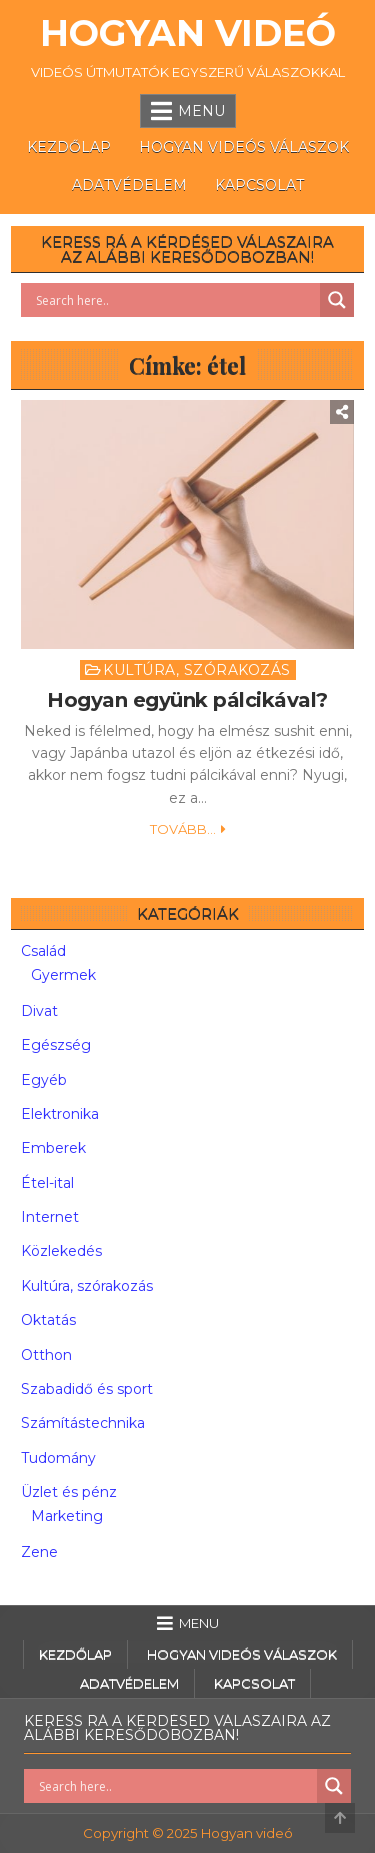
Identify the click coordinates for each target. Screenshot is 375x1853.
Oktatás (48, 1320)
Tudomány (58, 1458)
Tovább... (183, 829)
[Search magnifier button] (337, 300)
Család (43, 951)
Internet (50, 1217)
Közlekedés (61, 1251)
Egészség (56, 1045)
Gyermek (63, 975)
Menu (201, 111)
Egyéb (44, 1080)
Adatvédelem (129, 185)
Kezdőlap (69, 147)
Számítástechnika (83, 1423)
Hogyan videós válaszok (244, 147)
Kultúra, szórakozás (197, 670)
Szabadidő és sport (87, 1389)
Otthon (46, 1355)
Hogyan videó (188, 33)
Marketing (67, 1516)
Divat (39, 1011)
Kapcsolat (259, 185)
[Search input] (175, 300)
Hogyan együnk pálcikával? (187, 700)
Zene (39, 1552)
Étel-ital (47, 1183)
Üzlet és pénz (69, 1492)
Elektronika (60, 1114)
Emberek (53, 1148)
